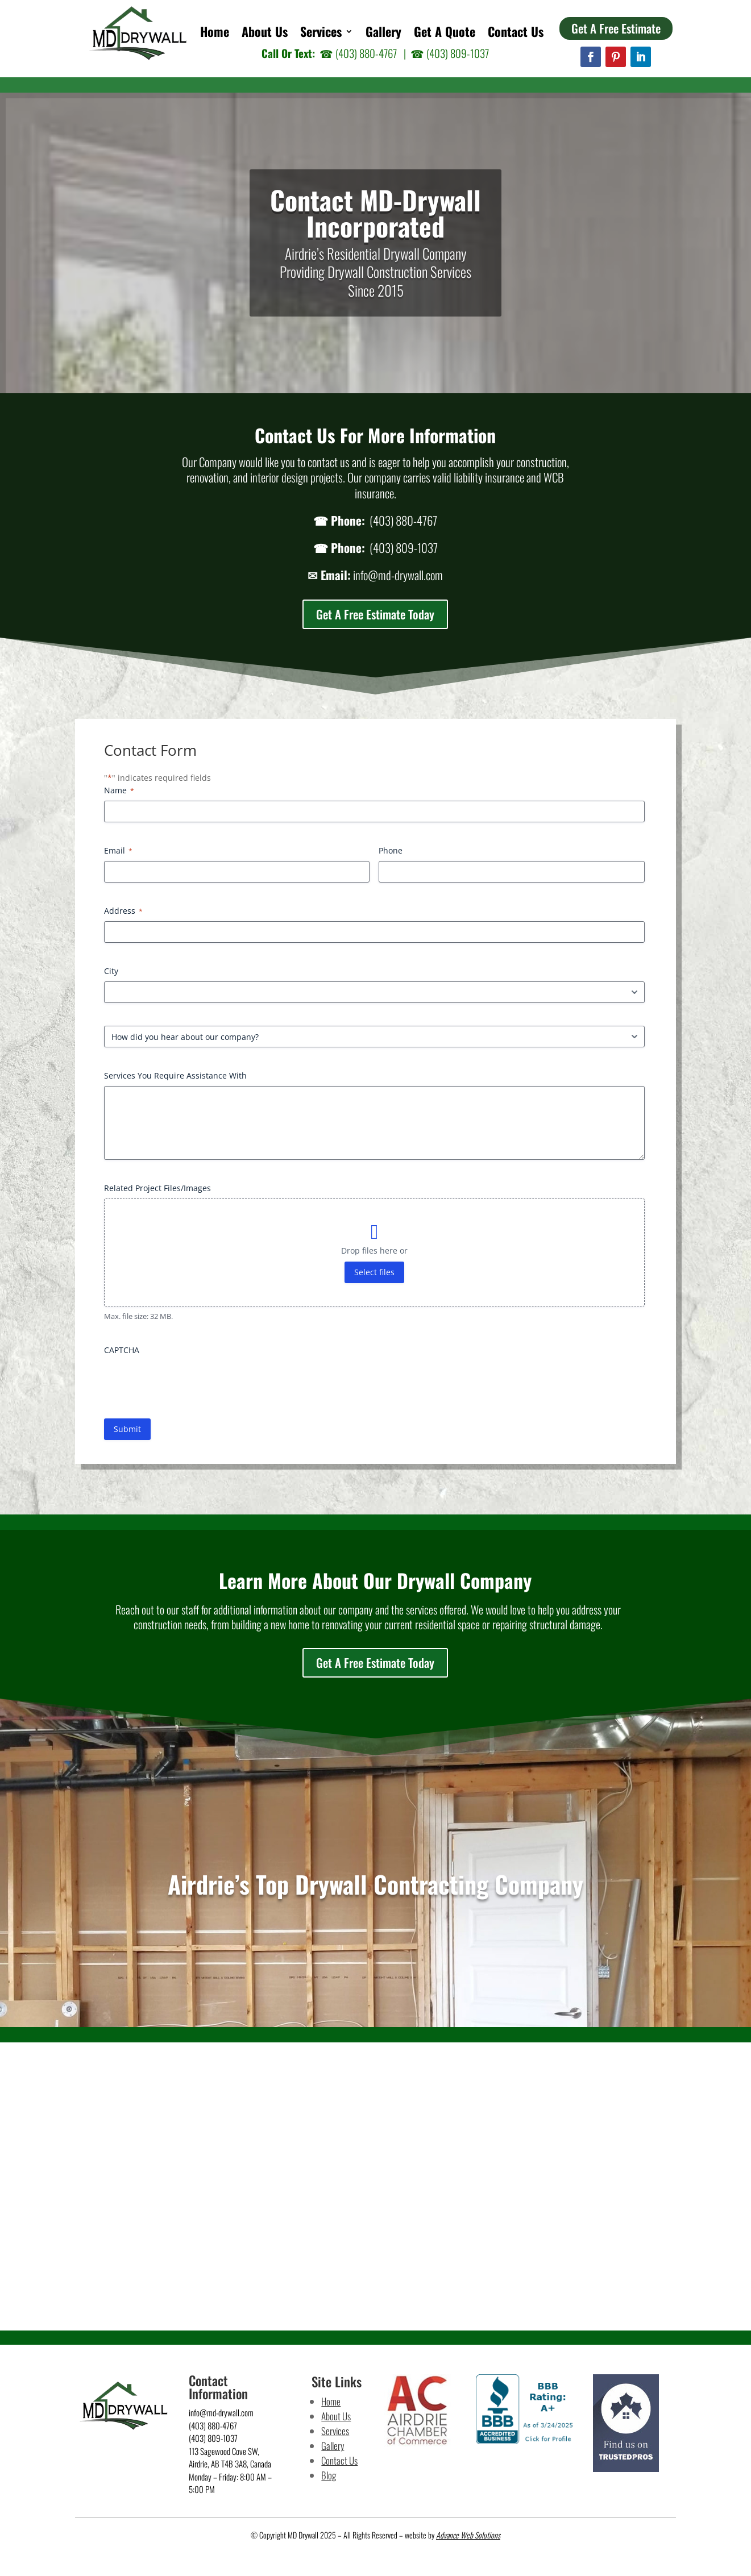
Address (123, 910)
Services (321, 33)
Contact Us (515, 33)
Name (119, 790)
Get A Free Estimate (616, 28)
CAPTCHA (121, 1350)
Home (214, 33)
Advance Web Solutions (468, 2535)
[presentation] (190, 1382)
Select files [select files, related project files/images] (374, 1272)
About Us (265, 33)
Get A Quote (444, 33)
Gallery (383, 33)
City (111, 971)
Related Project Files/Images (157, 1188)
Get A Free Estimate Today (375, 614)
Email (118, 850)
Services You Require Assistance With (175, 1075)
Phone (391, 850)
